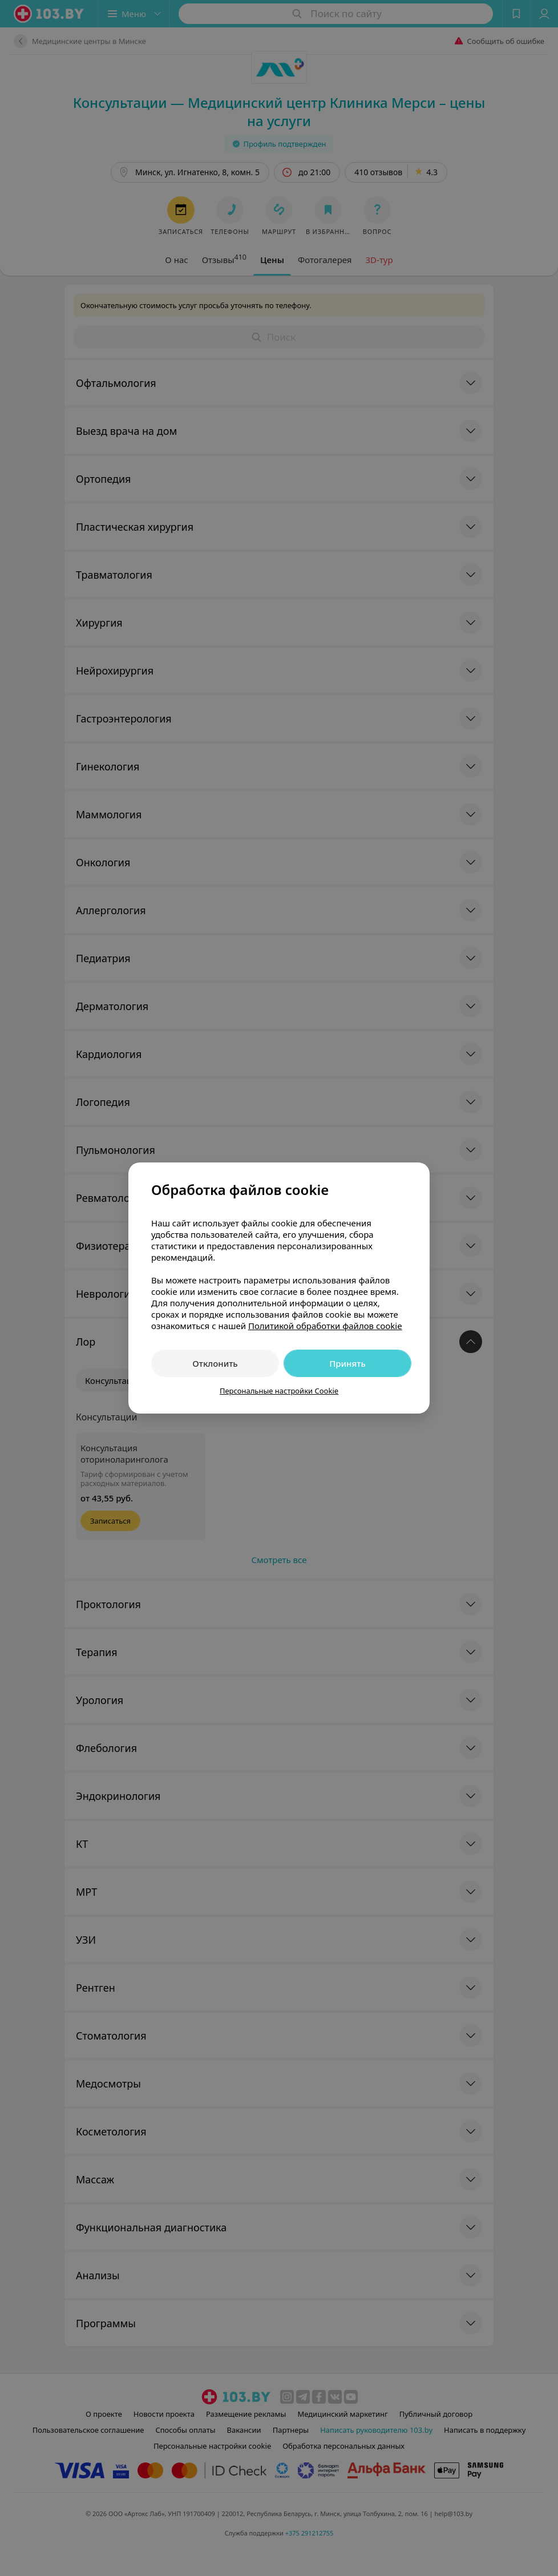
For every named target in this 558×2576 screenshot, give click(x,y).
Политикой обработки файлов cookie (325, 1325)
